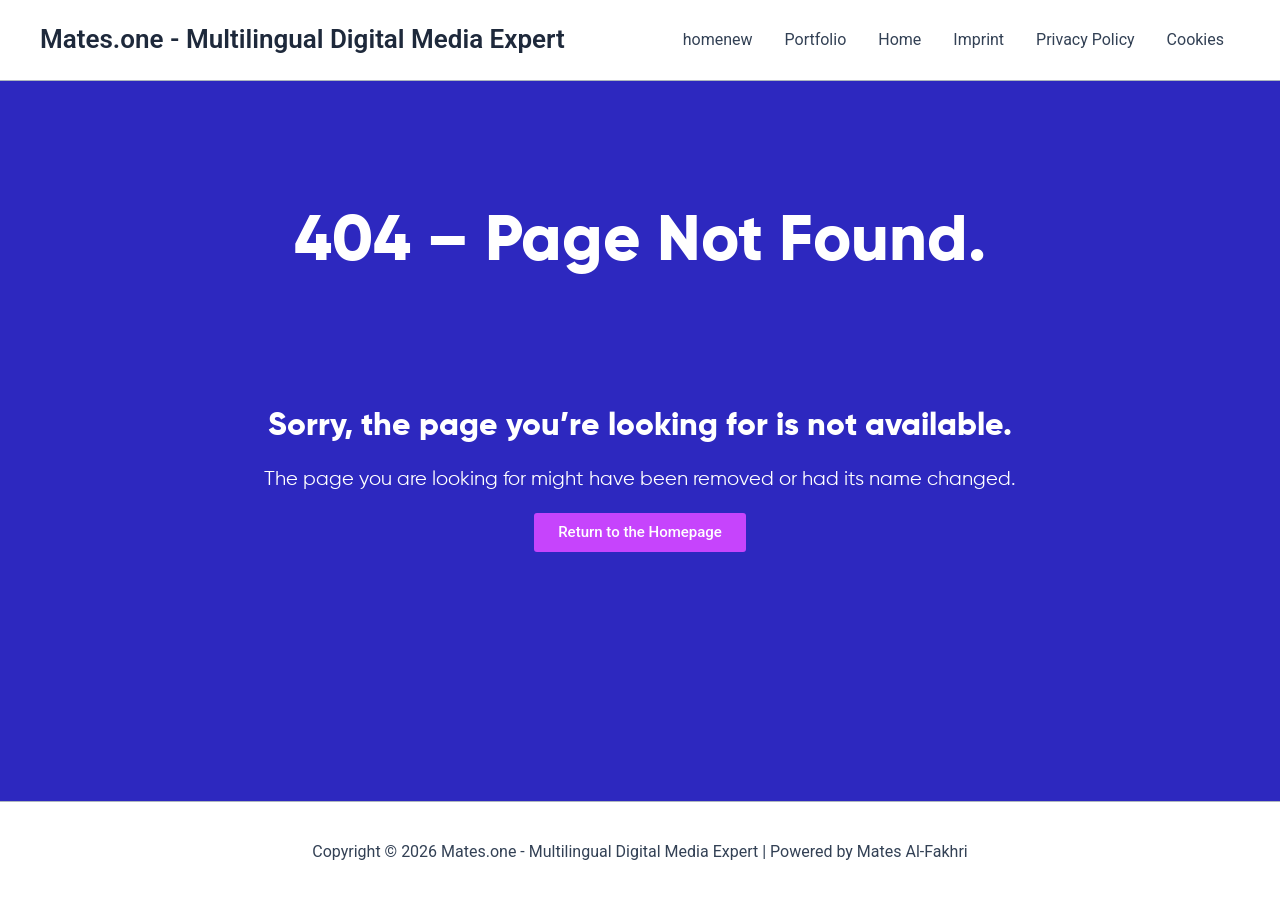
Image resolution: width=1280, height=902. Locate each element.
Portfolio (816, 39)
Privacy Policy (1085, 39)
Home (899, 39)
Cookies (1195, 39)
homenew (718, 39)
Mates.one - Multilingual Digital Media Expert (302, 39)
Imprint (978, 39)
